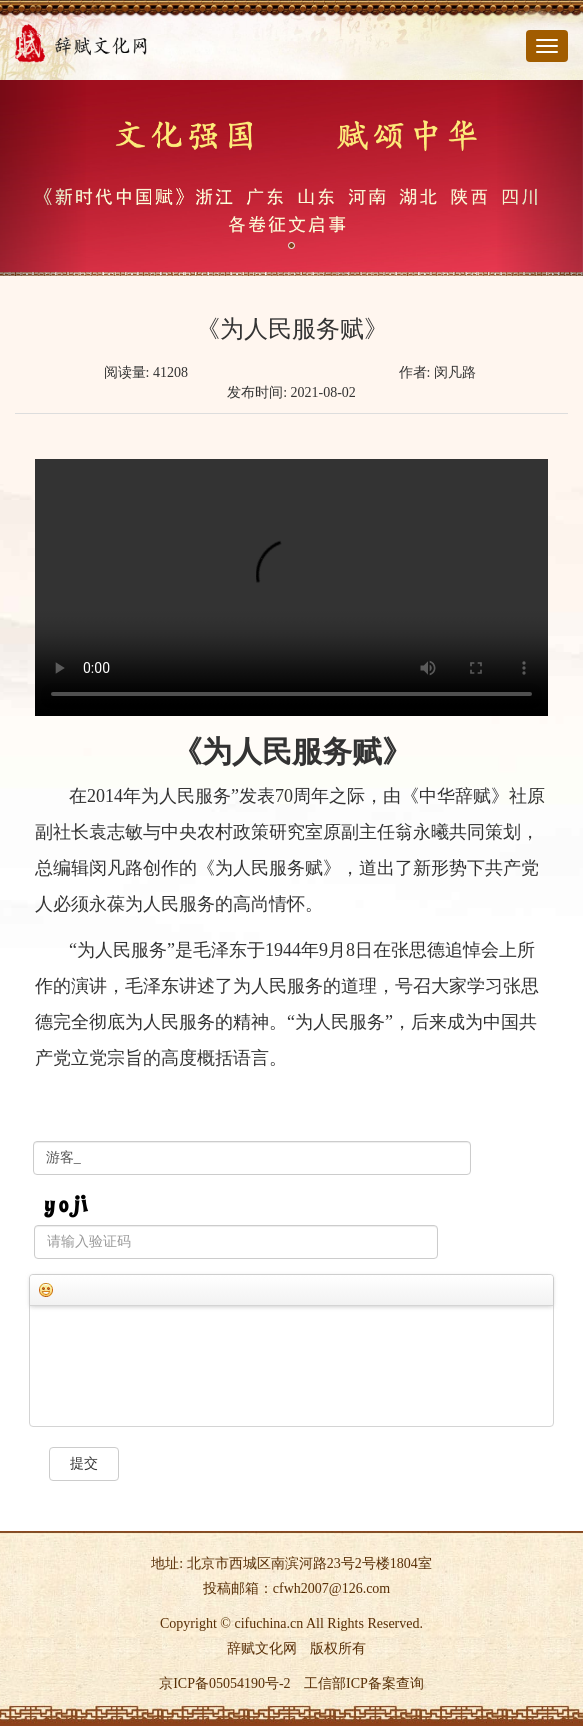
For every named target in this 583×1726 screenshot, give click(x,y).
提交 (84, 1463)
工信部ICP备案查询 (364, 1683)
